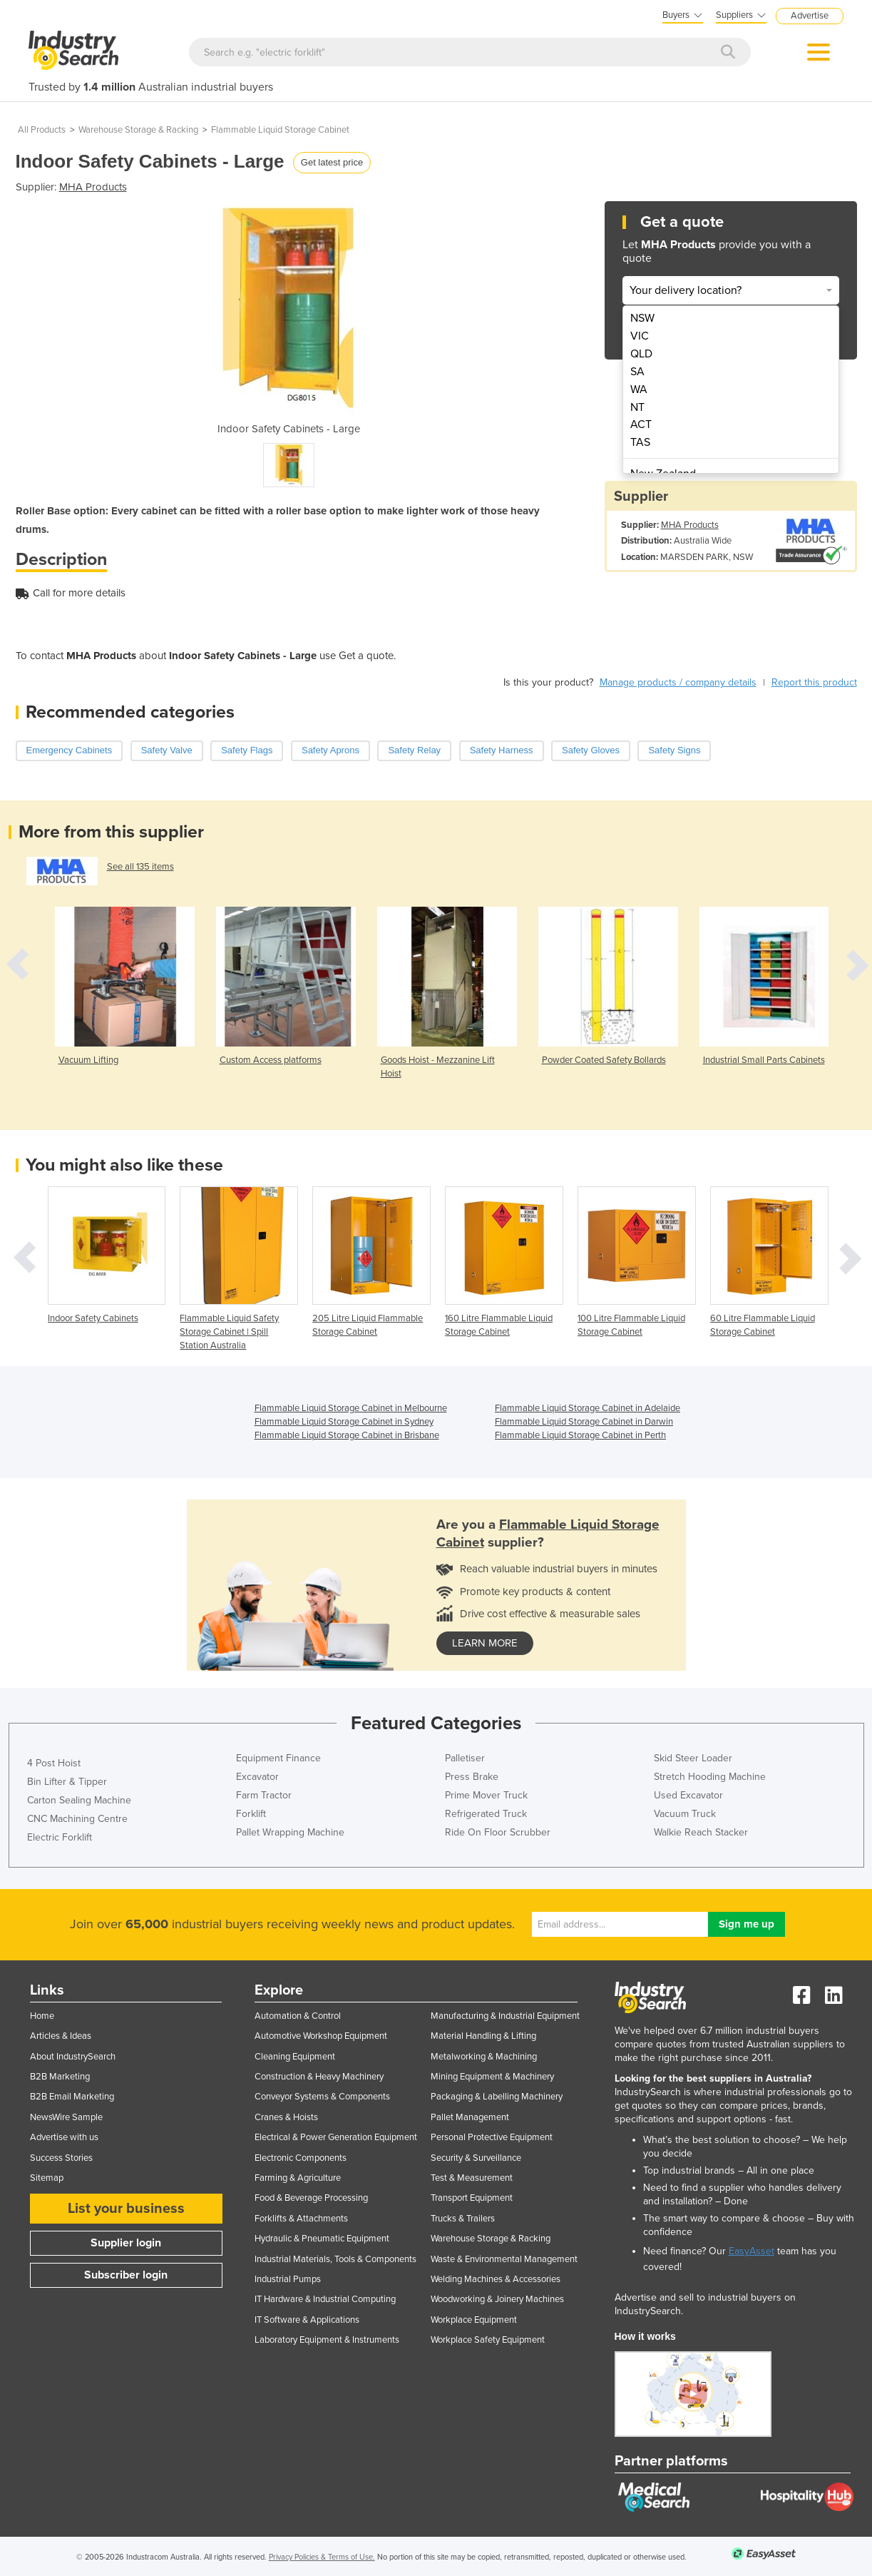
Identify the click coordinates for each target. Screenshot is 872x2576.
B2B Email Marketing (72, 2096)
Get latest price (332, 162)
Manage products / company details (678, 682)
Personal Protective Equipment (492, 2137)
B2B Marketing (60, 2076)
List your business (126, 2208)
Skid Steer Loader (693, 1758)
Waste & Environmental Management (504, 2259)
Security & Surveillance (476, 2158)
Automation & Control (298, 2016)
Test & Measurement (472, 2178)
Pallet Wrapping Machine (290, 1832)
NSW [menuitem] (642, 318)
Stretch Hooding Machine (710, 1777)
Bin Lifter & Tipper (67, 1782)
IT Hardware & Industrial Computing (325, 2299)
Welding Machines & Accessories (495, 2279)
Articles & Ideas (60, 2036)
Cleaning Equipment (295, 2056)
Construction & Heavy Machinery (319, 2076)
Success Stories (61, 2158)
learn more (485, 1642)
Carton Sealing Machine (79, 1800)
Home (42, 2016)
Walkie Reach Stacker (701, 1832)
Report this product (814, 682)
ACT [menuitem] (641, 424)
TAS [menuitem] (640, 442)
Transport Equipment (472, 2198)
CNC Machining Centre (77, 1819)
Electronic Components (301, 2158)
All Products (42, 130)
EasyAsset (751, 2251)
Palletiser (465, 1758)
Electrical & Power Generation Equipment (336, 2137)
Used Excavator (688, 1795)
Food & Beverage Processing (311, 2198)
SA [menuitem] (637, 372)
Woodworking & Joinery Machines (497, 2299)
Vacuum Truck (685, 1814)
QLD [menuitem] (641, 354)
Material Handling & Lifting (483, 2036)
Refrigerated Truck (486, 1814)
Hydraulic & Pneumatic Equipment (322, 2238)
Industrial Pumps (288, 2279)
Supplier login (126, 2243)
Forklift (251, 1814)
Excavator (257, 1777)
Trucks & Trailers (463, 2218)
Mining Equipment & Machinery (492, 2076)
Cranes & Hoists (286, 2117)
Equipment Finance (278, 1758)
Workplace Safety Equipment (488, 2340)
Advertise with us (64, 2137)
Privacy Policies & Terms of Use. (322, 2557)
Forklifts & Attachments (301, 2218)
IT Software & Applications (307, 2320)
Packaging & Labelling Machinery (497, 2096)
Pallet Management (470, 2117)
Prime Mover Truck (486, 1795)
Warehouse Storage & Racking (138, 130)
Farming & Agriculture (298, 2178)
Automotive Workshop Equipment (321, 2036)
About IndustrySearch (73, 2056)
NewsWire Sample (66, 2117)
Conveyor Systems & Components (322, 2096)
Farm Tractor (264, 1795)
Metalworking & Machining (484, 2056)
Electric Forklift (59, 1837)
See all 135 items (140, 866)
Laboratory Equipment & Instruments (327, 2340)
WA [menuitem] (638, 389)
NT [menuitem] (637, 407)
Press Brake (471, 1777)
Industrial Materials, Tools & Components (335, 2259)
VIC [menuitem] (639, 336)
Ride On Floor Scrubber (497, 1832)
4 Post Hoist (54, 1763)
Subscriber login (126, 2275)
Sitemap (46, 2178)
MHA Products (93, 186)
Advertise (810, 15)
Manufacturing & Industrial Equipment (505, 2016)
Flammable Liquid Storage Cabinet (280, 130)
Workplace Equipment (474, 2320)
